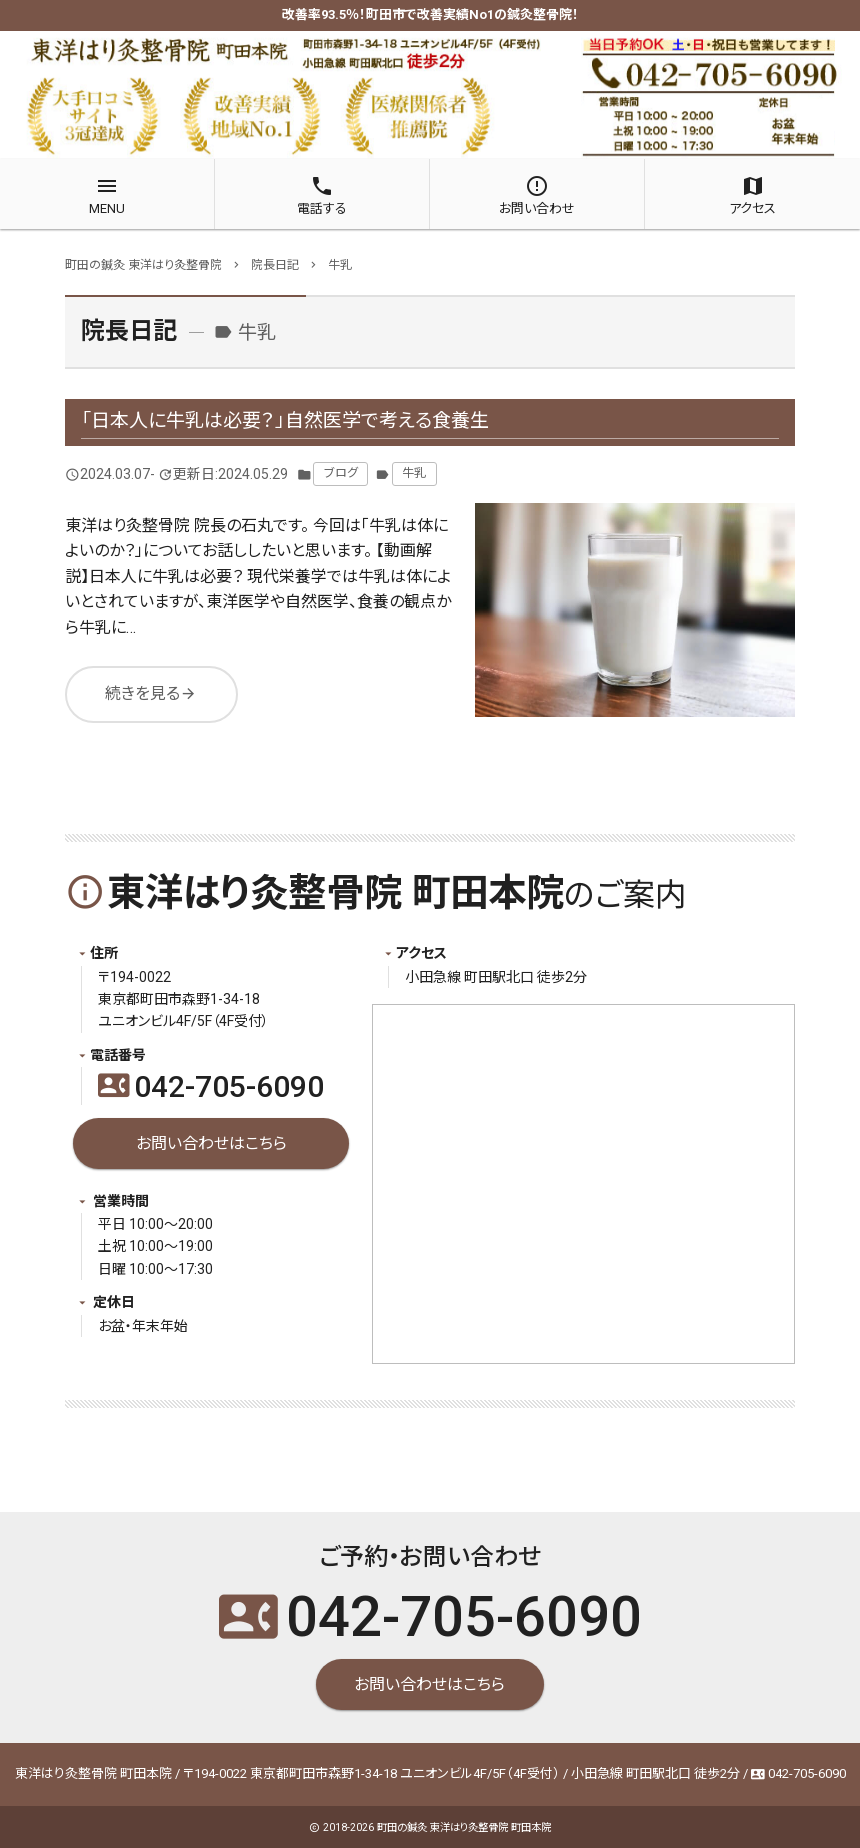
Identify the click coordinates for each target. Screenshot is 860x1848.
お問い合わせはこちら (211, 1143)
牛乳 (414, 473)
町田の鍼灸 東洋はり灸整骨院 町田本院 (464, 1827)
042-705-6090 (211, 1086)
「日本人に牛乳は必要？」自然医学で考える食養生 (285, 420)
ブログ (341, 473)
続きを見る (151, 694)
